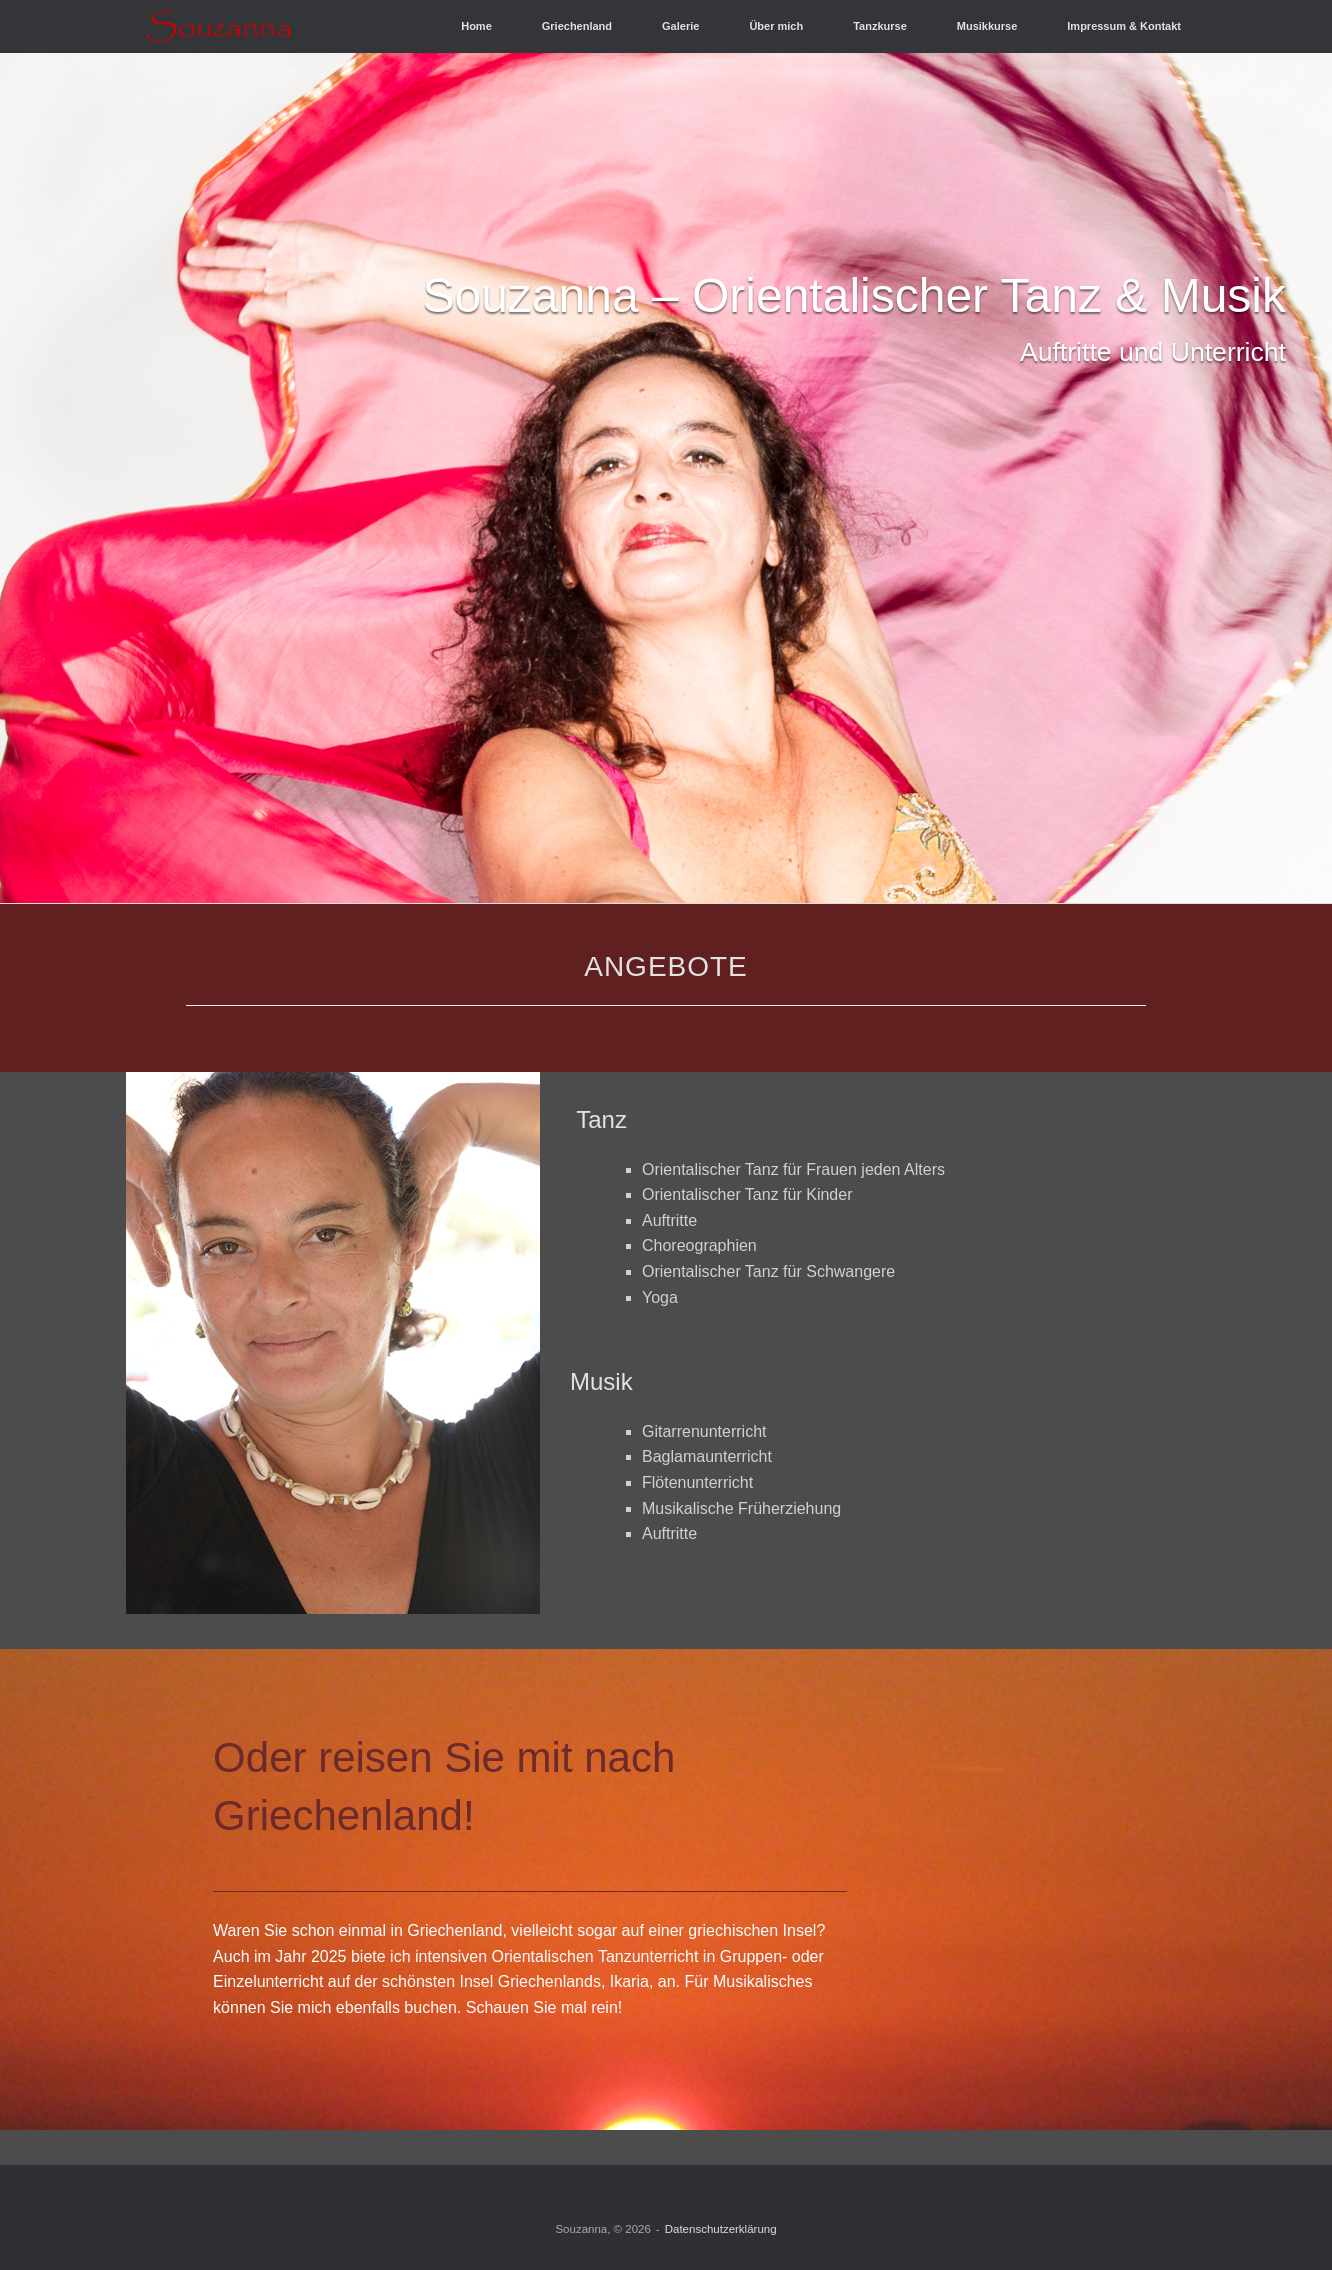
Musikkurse (987, 26)
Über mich (776, 26)
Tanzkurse (880, 26)
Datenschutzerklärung (721, 2229)
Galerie (680, 26)
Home (476, 26)
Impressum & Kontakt (1124, 26)
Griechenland (577, 26)
